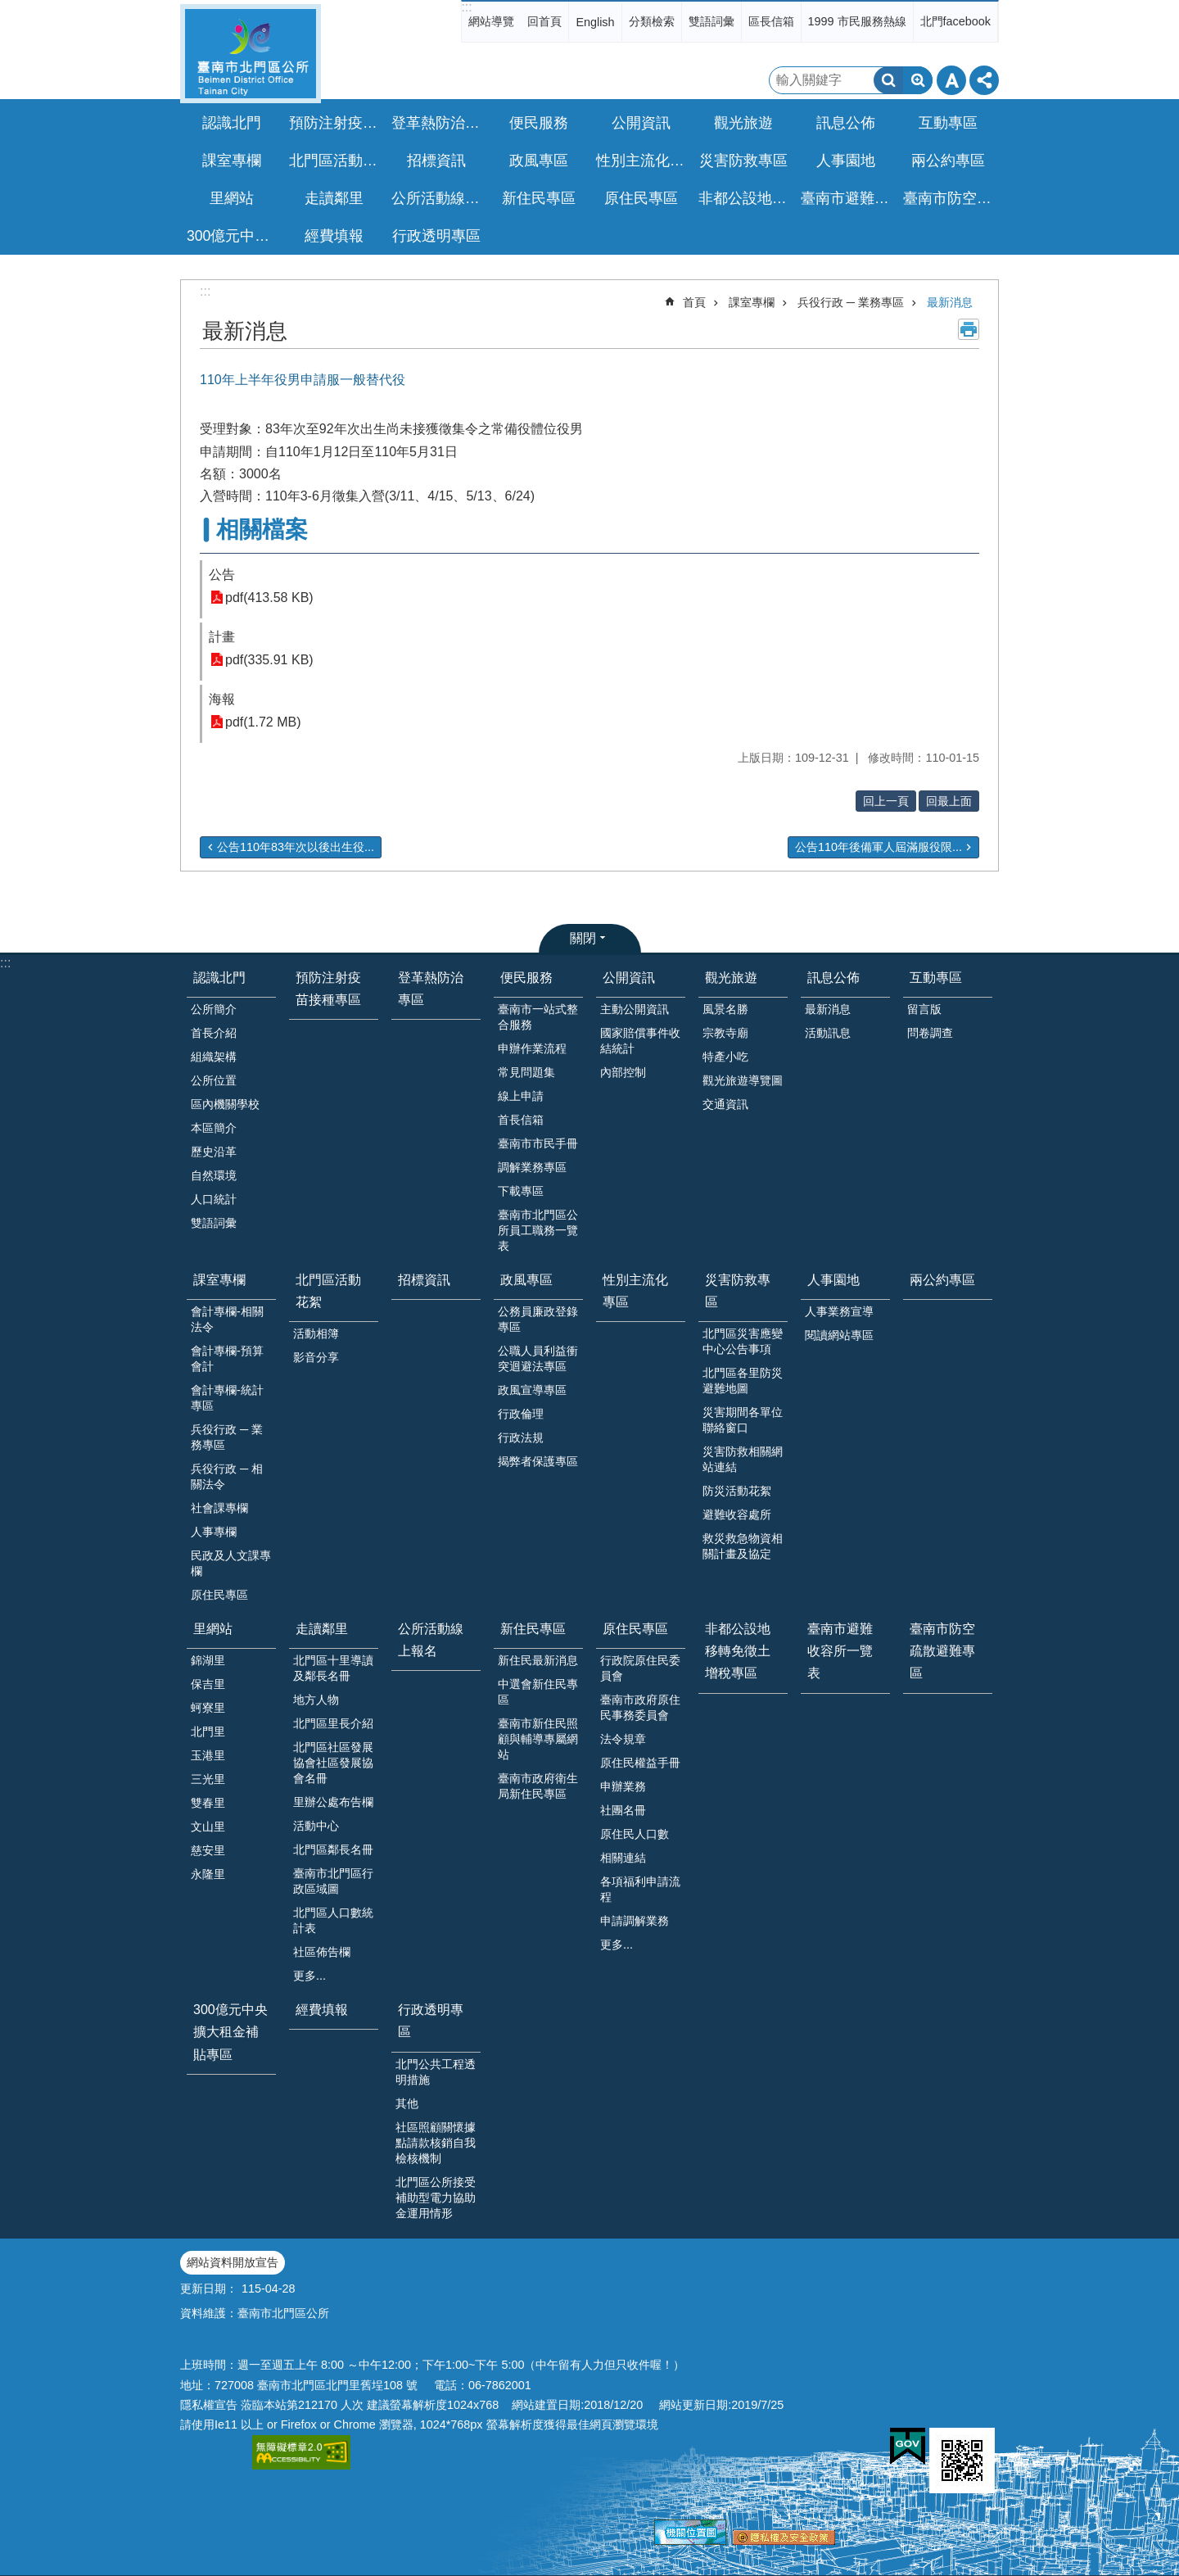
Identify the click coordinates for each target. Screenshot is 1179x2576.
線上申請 (521, 1095)
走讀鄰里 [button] (334, 198)
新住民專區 (533, 1629)
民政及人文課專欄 (231, 1563)
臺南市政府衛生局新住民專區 (538, 1786)
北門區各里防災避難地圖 (742, 1380)
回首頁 (544, 21)
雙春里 (208, 1802)
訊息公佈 (833, 978)
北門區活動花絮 (328, 1291)
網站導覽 (491, 21)
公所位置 (214, 1080)
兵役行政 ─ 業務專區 (850, 302)
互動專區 (936, 978)
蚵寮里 (208, 1707)
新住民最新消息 (538, 1660)
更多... (309, 1975)
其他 (406, 2103)
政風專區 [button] (538, 160)
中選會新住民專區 (538, 1691)
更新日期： (208, 2288)
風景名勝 (725, 1009)
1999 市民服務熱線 (857, 21)
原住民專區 (219, 1594)
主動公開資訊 (634, 1009)
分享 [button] (984, 80)
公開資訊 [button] (641, 123)
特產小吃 (725, 1056)
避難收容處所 (736, 1514)
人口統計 (214, 1199)
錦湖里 (208, 1660)
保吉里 (208, 1684)
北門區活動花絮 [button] (335, 160)
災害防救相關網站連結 (742, 1459)
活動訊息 (828, 1032)
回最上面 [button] (949, 801)
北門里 (208, 1731)
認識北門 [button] (231, 123)
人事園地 (833, 1280)
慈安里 (208, 1850)
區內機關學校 (225, 1104)
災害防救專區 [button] (743, 160)
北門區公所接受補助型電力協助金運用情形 (435, 2197)
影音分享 (316, 1357)
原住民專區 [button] (641, 198)
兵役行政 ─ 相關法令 (227, 1476)
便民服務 (526, 978)
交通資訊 (725, 1104)
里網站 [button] (232, 198)
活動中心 (316, 1825)
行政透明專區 (430, 2021)
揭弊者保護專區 (538, 1461)
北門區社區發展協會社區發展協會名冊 (333, 1763)
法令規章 (623, 1738)
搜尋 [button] (888, 80)
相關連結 (623, 1857)
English (595, 22)
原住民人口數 (634, 1833)
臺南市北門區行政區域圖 (333, 1881)
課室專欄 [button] (231, 160)
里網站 (213, 1629)
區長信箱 (771, 21)
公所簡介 (214, 1009)
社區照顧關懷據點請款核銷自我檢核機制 (435, 2143)
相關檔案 (262, 529)
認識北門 (219, 978)
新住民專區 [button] (539, 198)
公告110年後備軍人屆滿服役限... (878, 846)
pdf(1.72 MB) (262, 722)
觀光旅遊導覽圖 (742, 1080)
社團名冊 (623, 1810)
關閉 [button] (583, 938)
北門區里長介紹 (333, 1723)
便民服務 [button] (538, 123)
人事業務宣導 (839, 1311)
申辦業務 (623, 1786)
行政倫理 (521, 1413)
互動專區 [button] (948, 123)
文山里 (208, 1826)
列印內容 (968, 329)
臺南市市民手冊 (538, 1143)
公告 (222, 575)
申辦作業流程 (532, 1048)
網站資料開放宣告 (232, 2262)
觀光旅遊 (731, 978)
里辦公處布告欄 (333, 1802)
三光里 (208, 1779)
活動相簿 (316, 1333)
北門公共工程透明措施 (435, 2072)
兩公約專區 (948, 160)
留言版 (924, 1009)
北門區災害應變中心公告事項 (742, 1341)
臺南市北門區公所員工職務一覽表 (538, 1230)
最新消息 (950, 302)
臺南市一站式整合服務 (538, 1017)
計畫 (222, 637)
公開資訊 (629, 978)
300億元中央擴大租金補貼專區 (233, 236)
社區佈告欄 (321, 1951)
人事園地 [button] (845, 160)
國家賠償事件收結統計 (640, 1040)
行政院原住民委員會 (640, 1668)
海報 (222, 699)
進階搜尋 (918, 80)
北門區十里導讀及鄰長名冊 (333, 1668)
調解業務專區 (532, 1167)
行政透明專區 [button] (436, 236)
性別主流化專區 (642, 160)
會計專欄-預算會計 (227, 1358)
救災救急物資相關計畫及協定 (742, 1546)
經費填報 (334, 236)
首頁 (694, 302)
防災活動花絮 (736, 1490)
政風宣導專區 (532, 1390)
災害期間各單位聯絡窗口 (742, 1420)
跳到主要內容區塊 (8, 8)
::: (466, 7)
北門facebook (955, 21)
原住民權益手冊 (640, 1762)
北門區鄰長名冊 (333, 1849)
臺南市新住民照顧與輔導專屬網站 (538, 1739)
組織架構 (214, 1056)
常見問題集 (526, 1072)
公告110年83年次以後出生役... (295, 846)
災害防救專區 (737, 1291)
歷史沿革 (214, 1151)
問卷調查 (930, 1032)
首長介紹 (214, 1032)
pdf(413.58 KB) (269, 597)
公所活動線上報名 (438, 198)
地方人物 (316, 1699)
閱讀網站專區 (839, 1335)
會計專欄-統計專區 (227, 1397)
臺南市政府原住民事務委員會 (640, 1707)
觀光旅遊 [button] (743, 123)
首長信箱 (521, 1119)
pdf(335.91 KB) (269, 660)
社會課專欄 (219, 1507)
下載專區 (521, 1190)
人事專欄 (214, 1531)
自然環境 (214, 1175)
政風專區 (526, 1280)
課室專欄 (752, 302)
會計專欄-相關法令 (227, 1319)
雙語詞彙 (711, 21)
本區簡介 (214, 1127)
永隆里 (208, 1874)
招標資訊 (436, 160)
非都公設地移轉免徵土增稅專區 (745, 198)
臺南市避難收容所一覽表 (847, 198)
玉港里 (208, 1755)
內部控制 (623, 1072)
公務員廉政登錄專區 (538, 1319)
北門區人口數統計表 (333, 1920)
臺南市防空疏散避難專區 (949, 198)
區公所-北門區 (250, 53)
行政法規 (521, 1437)
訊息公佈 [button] (845, 123)
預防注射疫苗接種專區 (335, 123)
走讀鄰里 (322, 1629)
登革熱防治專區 (438, 123)
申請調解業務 (634, 1920)
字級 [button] (951, 80)
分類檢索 (652, 21)
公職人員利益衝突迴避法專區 (538, 1358)
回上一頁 (886, 801)
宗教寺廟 (725, 1032)
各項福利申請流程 (640, 1889)
